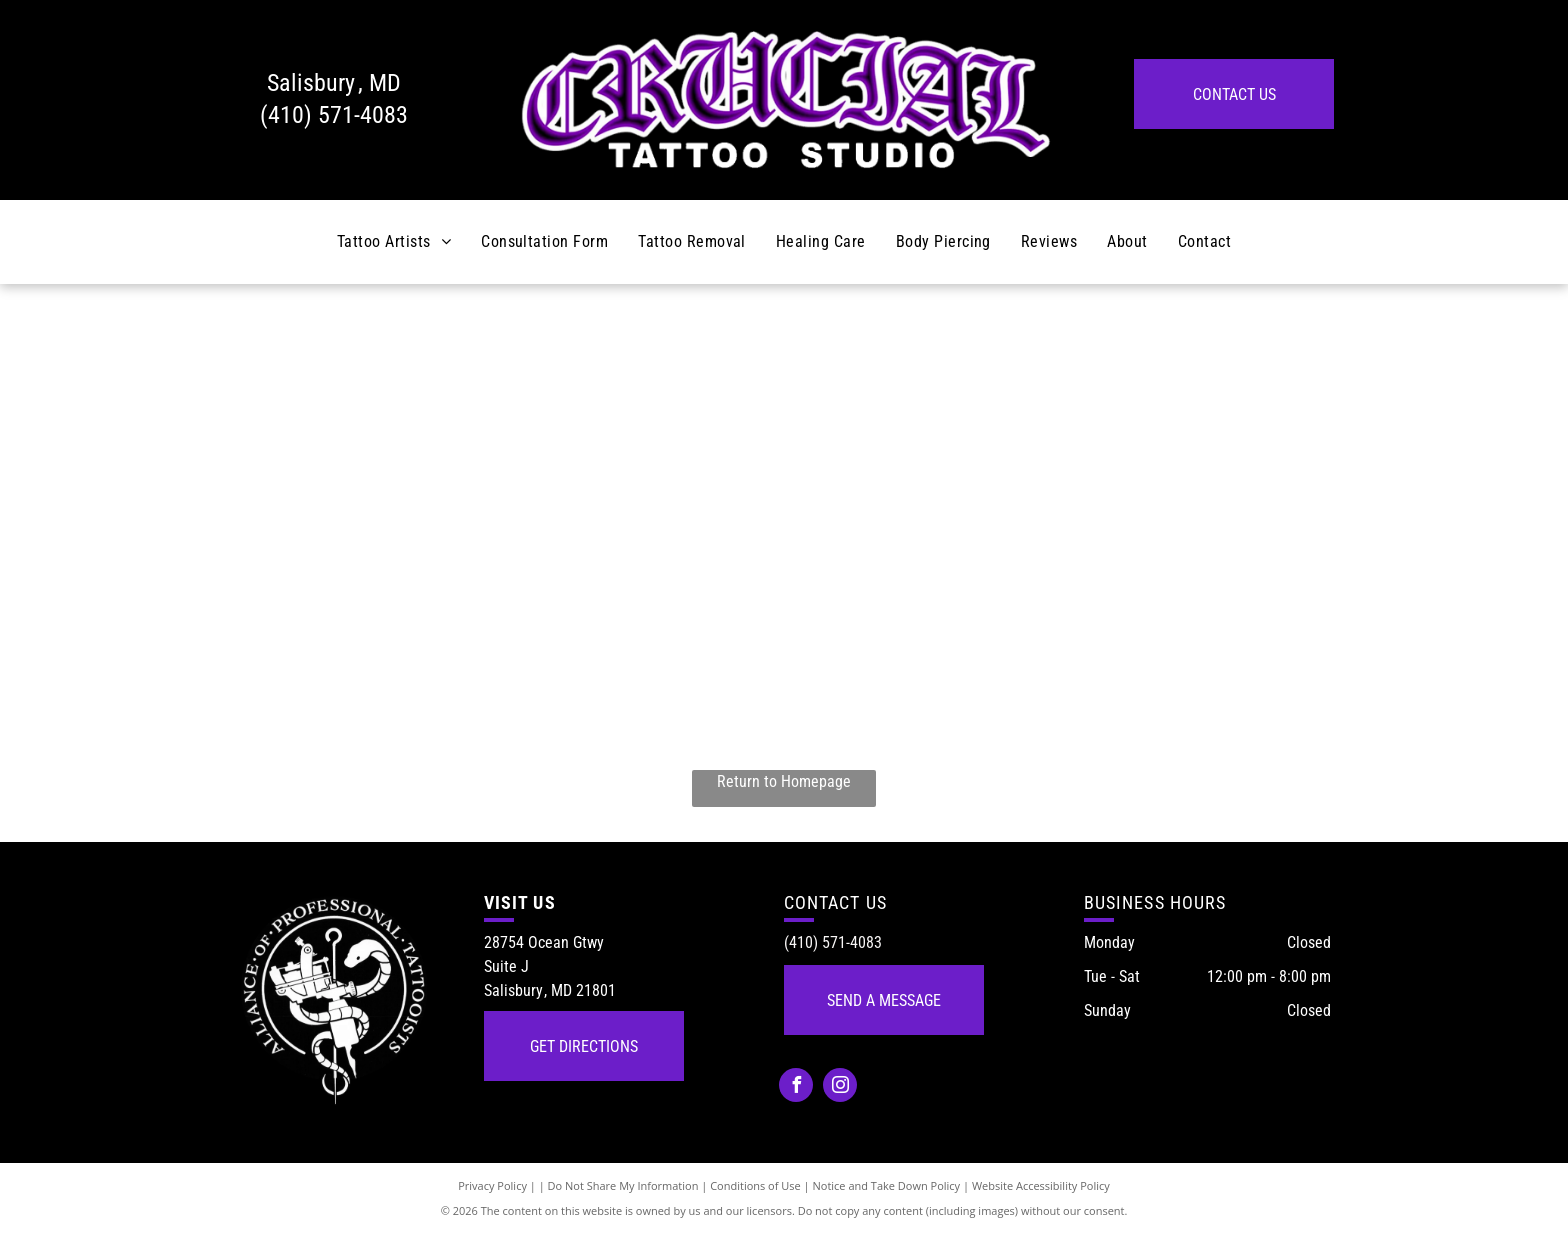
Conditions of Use (755, 1185)
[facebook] (796, 1087)
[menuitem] (394, 242)
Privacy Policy (492, 1185)
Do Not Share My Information (623, 1185)
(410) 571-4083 (334, 115)
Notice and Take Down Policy (887, 1185)
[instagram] (840, 1087)
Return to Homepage (784, 781)
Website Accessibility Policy (1041, 1185)
